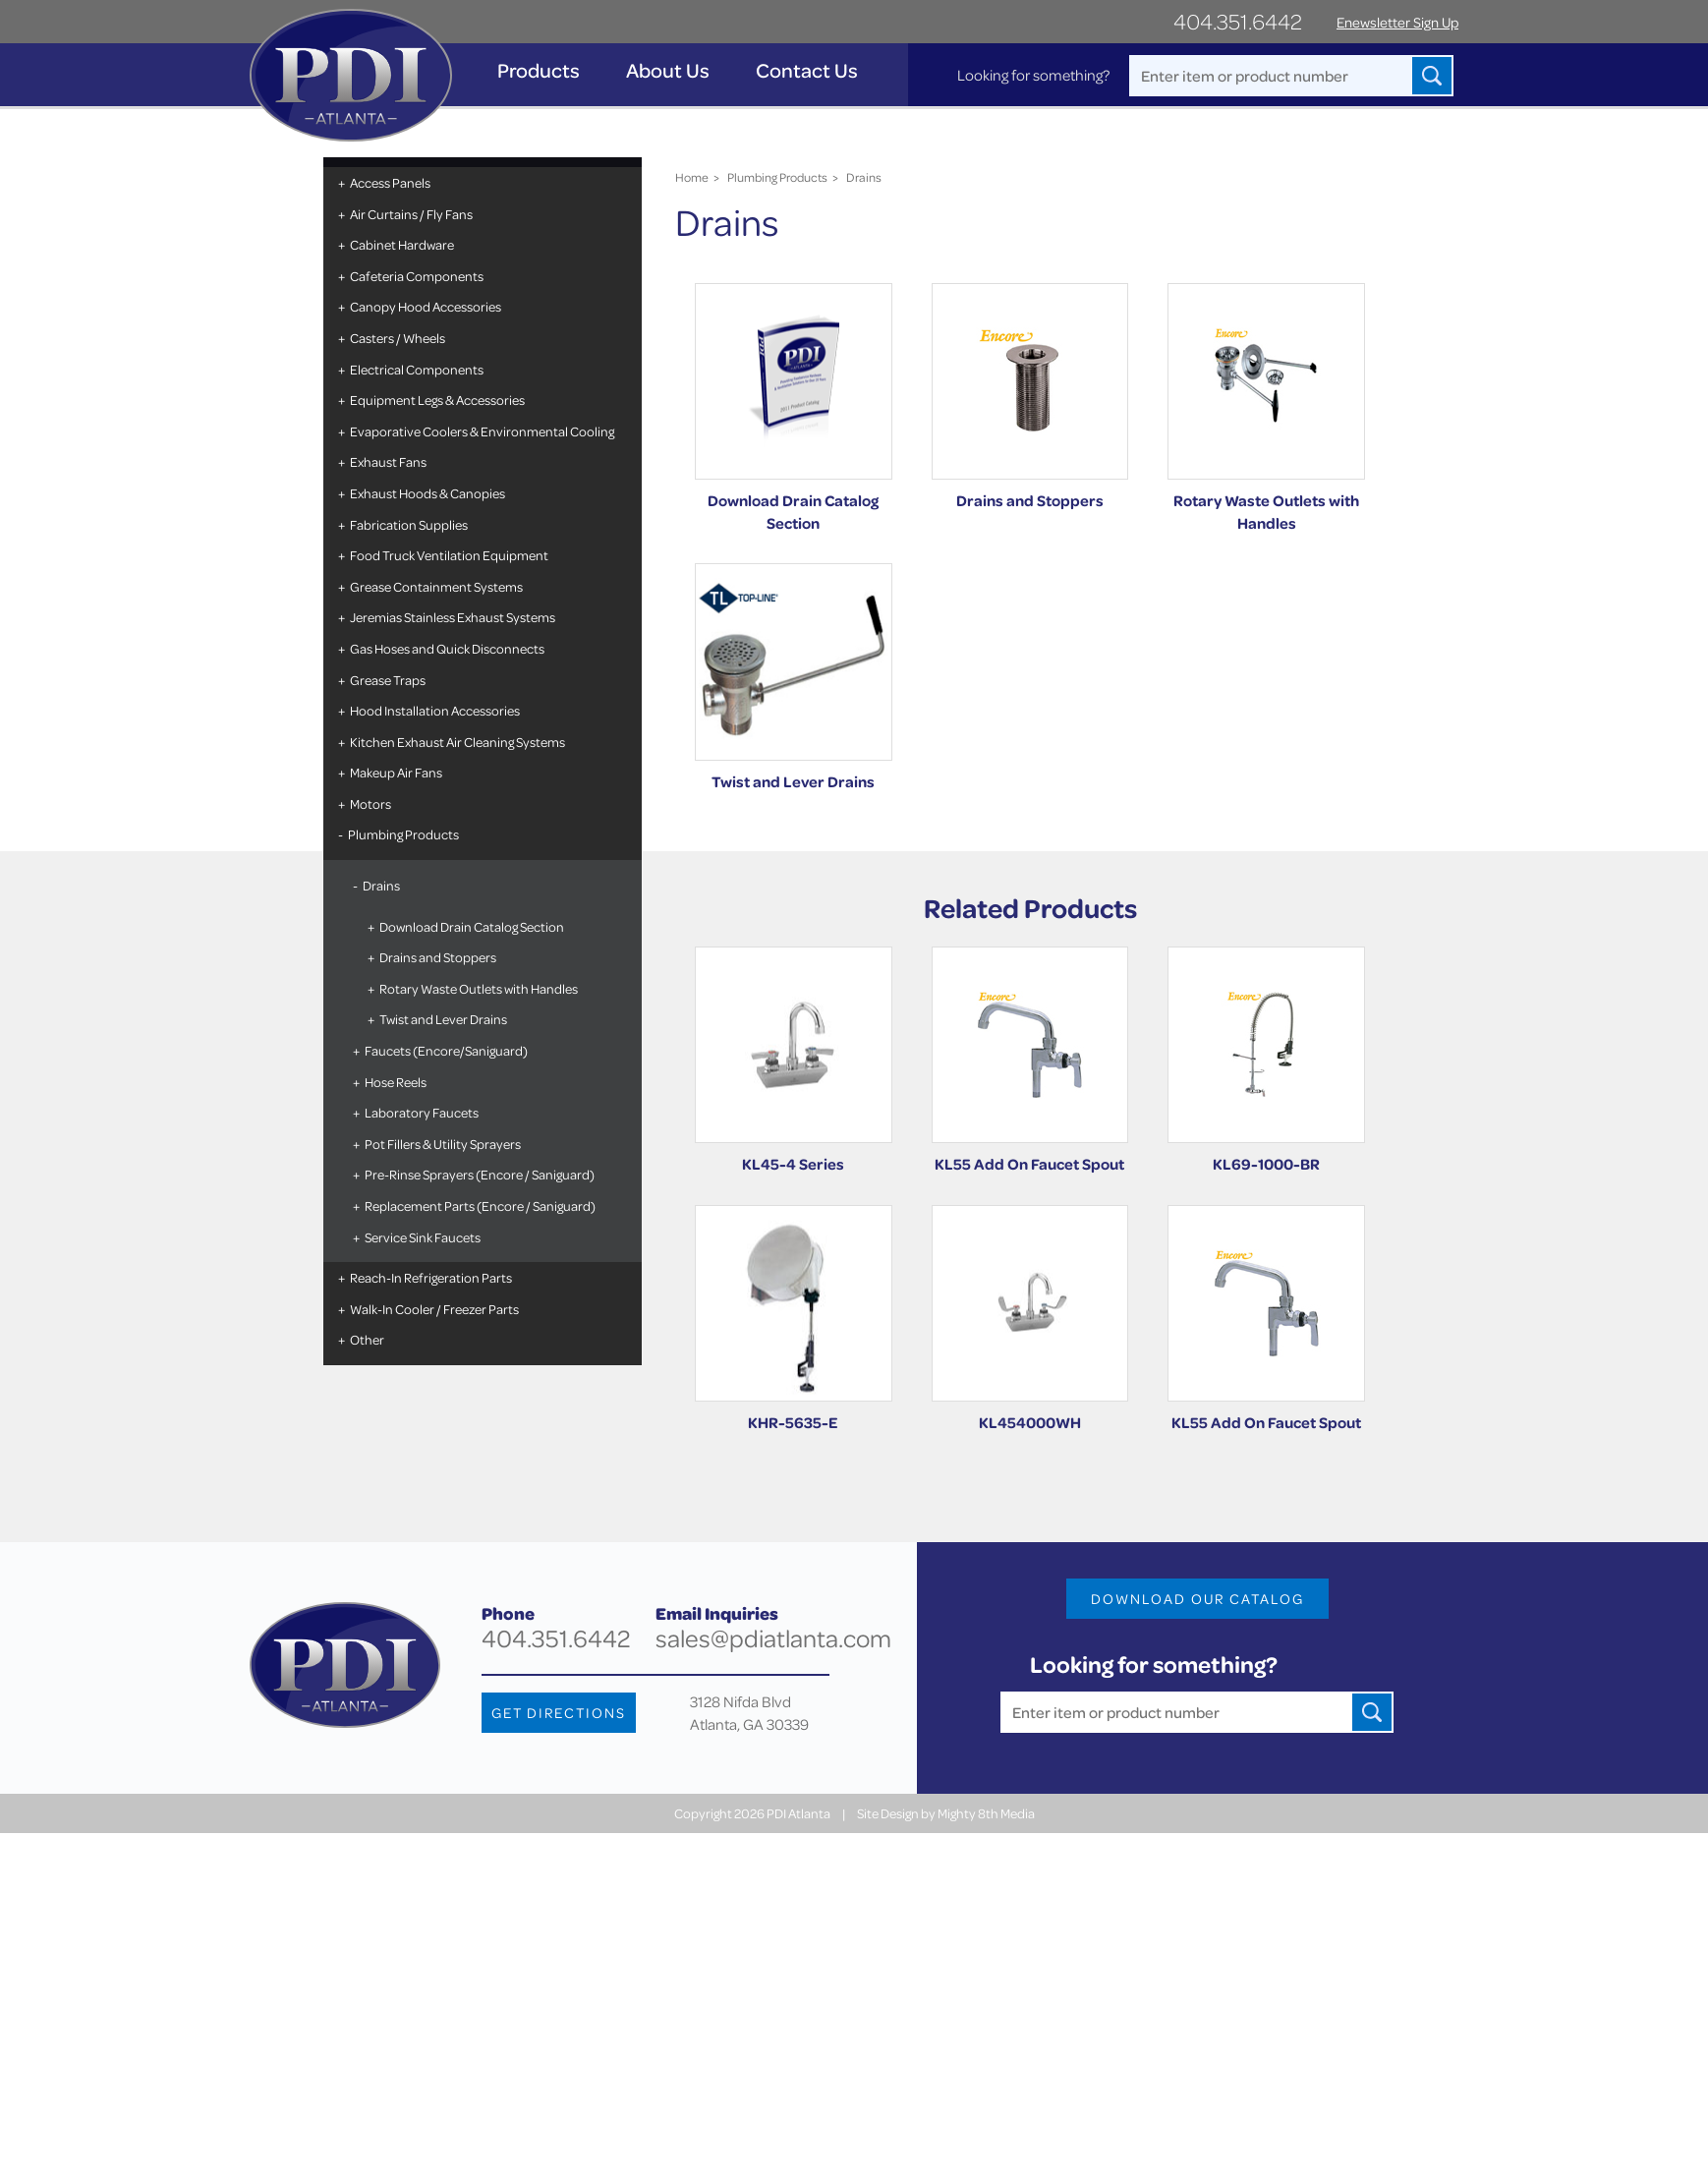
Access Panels (390, 182)
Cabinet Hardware (402, 244)
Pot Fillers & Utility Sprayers (443, 1143)
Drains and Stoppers (437, 956)
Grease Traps (388, 679)
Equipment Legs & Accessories (437, 399)
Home (692, 177)
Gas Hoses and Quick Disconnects (447, 648)
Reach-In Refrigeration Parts (431, 1277)
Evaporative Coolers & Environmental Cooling (482, 431)
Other (367, 1339)
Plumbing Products (403, 834)
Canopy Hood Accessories (425, 306)
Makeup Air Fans (396, 772)
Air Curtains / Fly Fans (411, 213)
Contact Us (807, 70)
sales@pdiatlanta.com (773, 1638)
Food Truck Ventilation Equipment (449, 555)
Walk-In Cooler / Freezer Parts (434, 1308)
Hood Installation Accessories (435, 710)
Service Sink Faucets (423, 1237)
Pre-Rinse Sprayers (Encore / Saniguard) (480, 1174)
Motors (370, 803)
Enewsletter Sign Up (1397, 22)
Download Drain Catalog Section (471, 926)
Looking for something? (1033, 75)
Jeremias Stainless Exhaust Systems (452, 616)
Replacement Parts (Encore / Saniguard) (480, 1205)
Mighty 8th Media (986, 1813)
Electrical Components (417, 369)
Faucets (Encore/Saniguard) (446, 1050)
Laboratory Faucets (422, 1112)
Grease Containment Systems (436, 586)
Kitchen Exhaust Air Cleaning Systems (457, 741)
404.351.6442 (1237, 21)
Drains (381, 885)
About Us (668, 70)
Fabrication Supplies (409, 524)
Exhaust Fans (388, 461)
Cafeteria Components (417, 275)
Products (538, 70)
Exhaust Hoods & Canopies (427, 493)
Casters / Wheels (397, 337)
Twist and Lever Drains (443, 1018)
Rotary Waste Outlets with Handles (478, 988)
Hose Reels (396, 1081)
